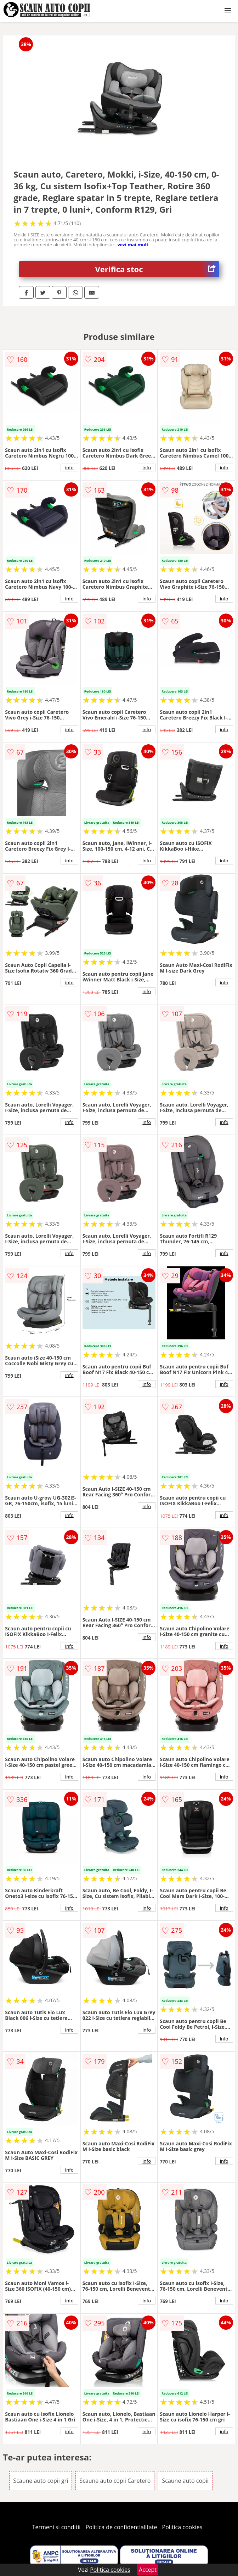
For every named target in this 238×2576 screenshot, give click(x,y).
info (69, 467)
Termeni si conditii (56, 2527)
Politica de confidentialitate (121, 2527)
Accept (148, 2570)
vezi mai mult (132, 244)
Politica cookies (182, 2527)
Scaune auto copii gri (40, 2481)
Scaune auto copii (185, 2481)
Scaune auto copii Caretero (115, 2481)
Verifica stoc (157, 269)
